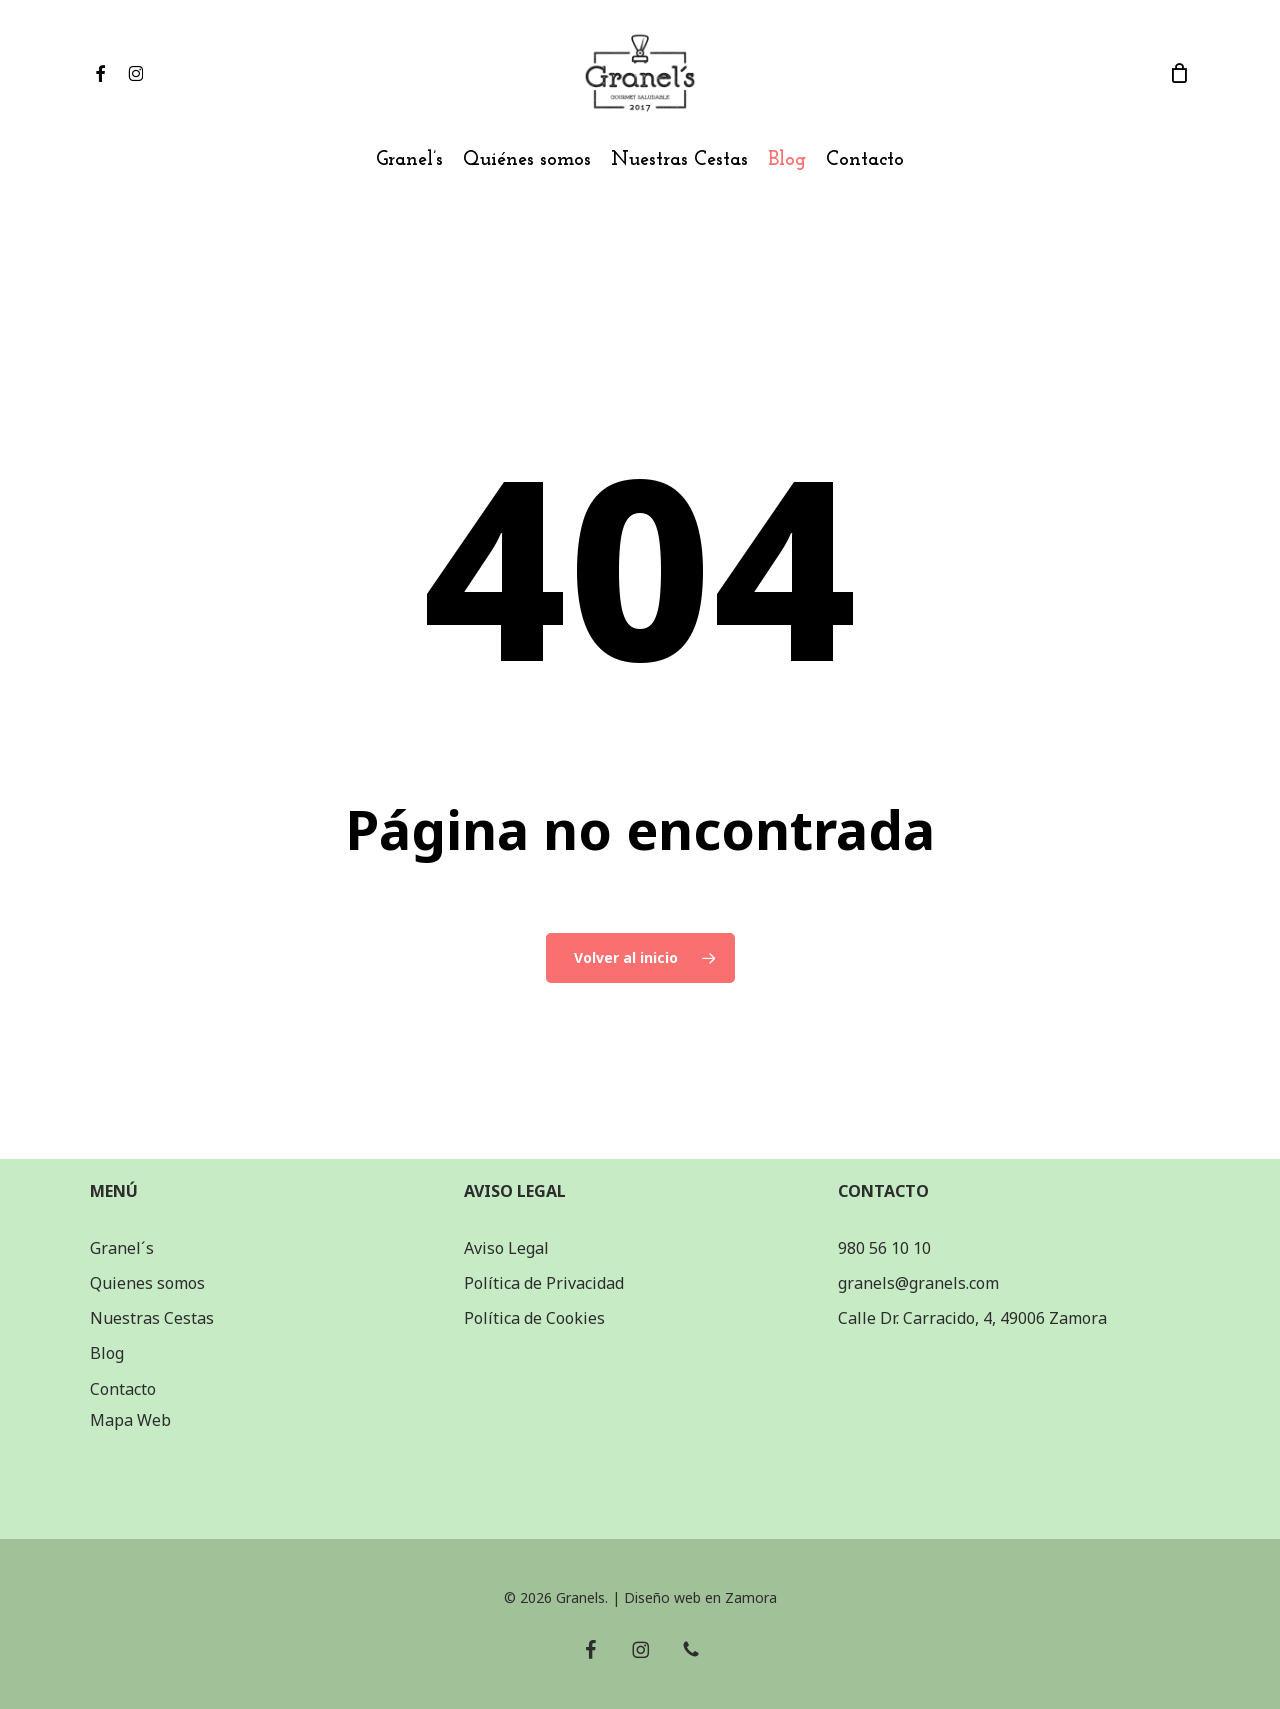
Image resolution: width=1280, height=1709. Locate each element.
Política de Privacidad (544, 1283)
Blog (107, 1353)
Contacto (123, 1389)
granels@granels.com (918, 1283)
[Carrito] (1179, 73)
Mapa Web (130, 1420)
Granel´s (122, 1248)
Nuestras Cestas (152, 1318)
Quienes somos (147, 1283)
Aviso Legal (506, 1248)
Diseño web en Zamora (700, 1597)
